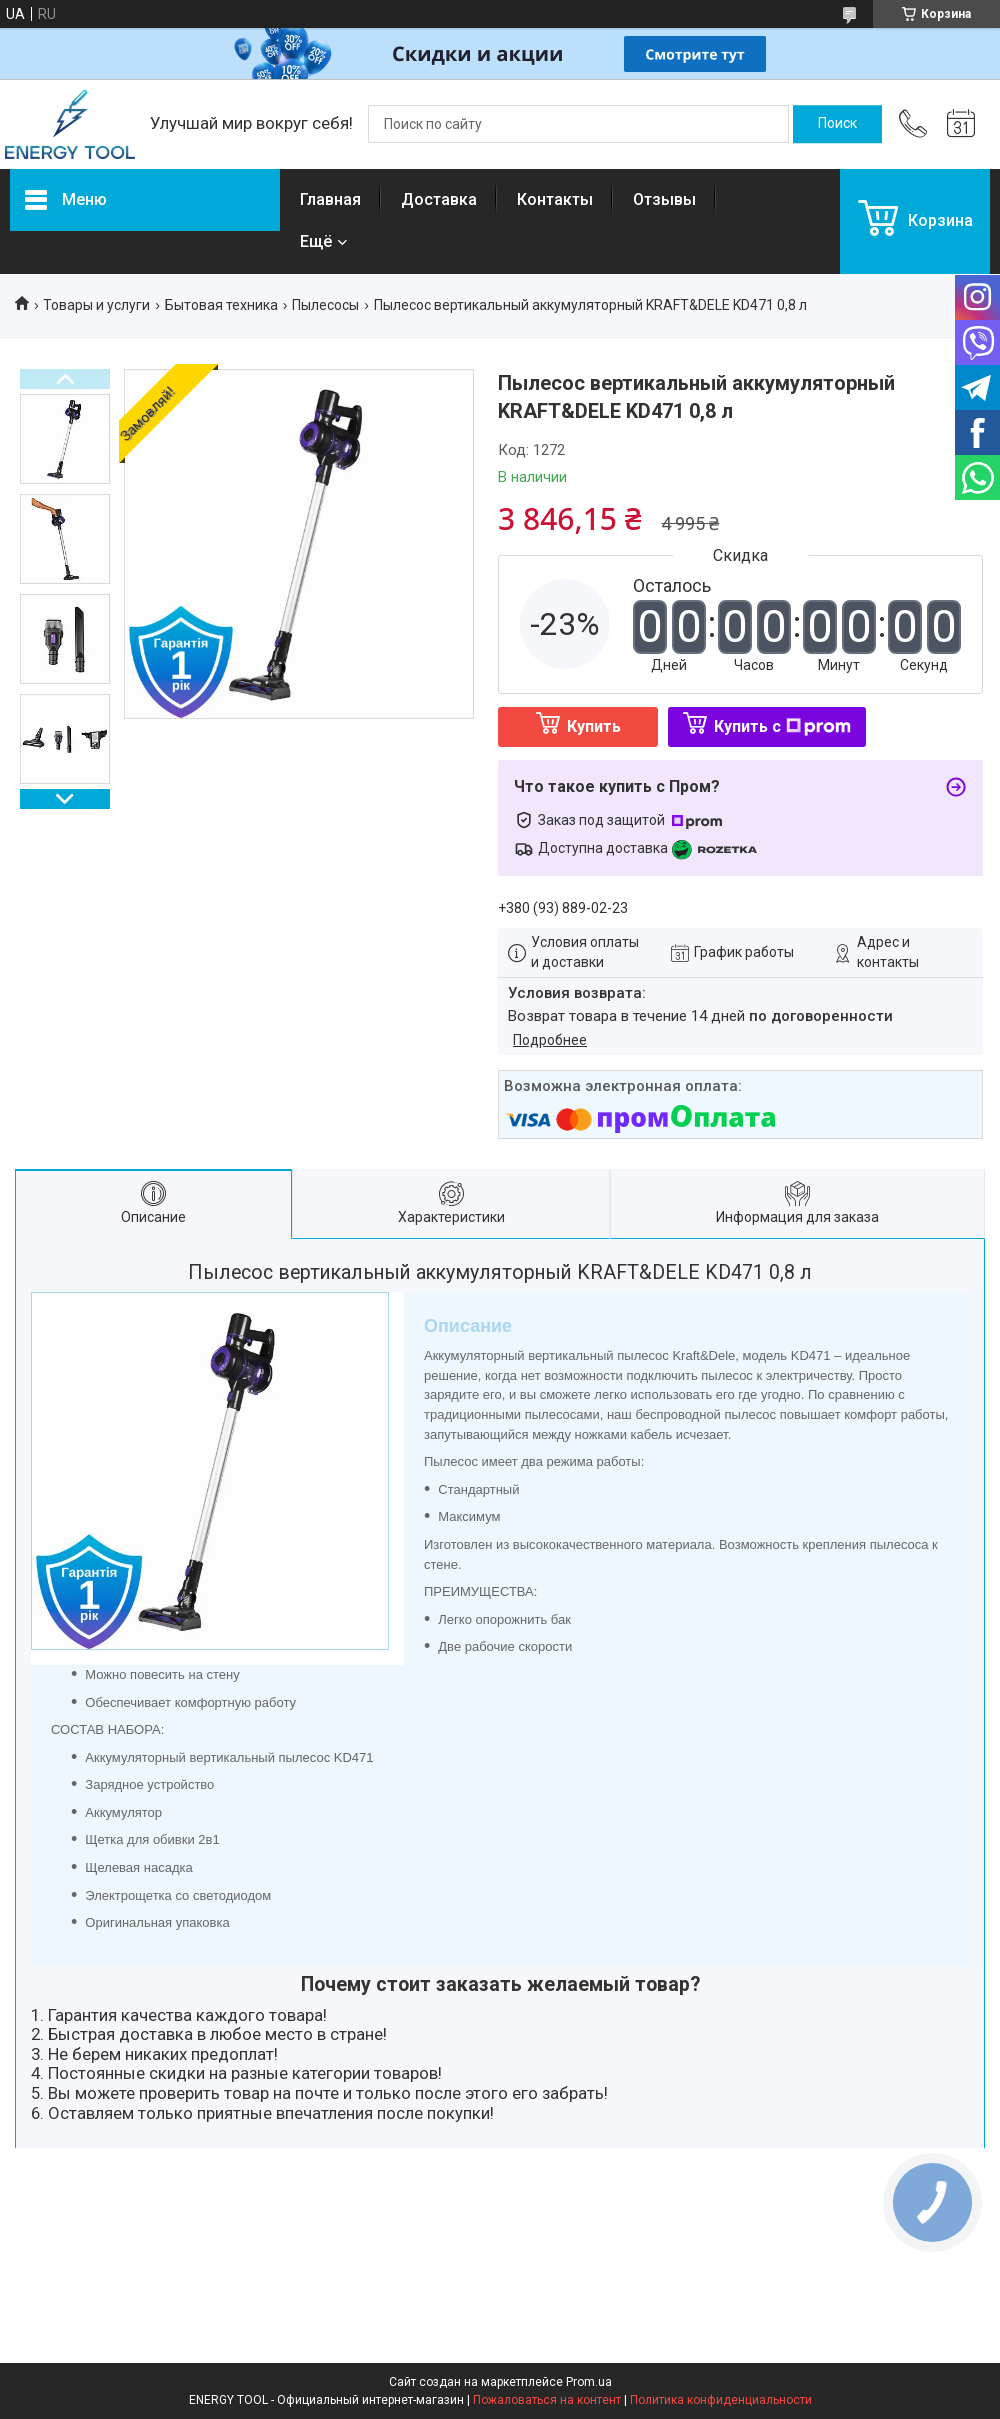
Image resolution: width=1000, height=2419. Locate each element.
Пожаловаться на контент (547, 2400)
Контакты (555, 199)
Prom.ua (589, 2382)
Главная (330, 199)
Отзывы (664, 199)
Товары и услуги (96, 305)
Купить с (782, 726)
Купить (594, 726)
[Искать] (837, 124)
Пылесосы (325, 305)
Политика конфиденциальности (721, 2400)
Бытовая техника (221, 305)
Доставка (439, 199)
